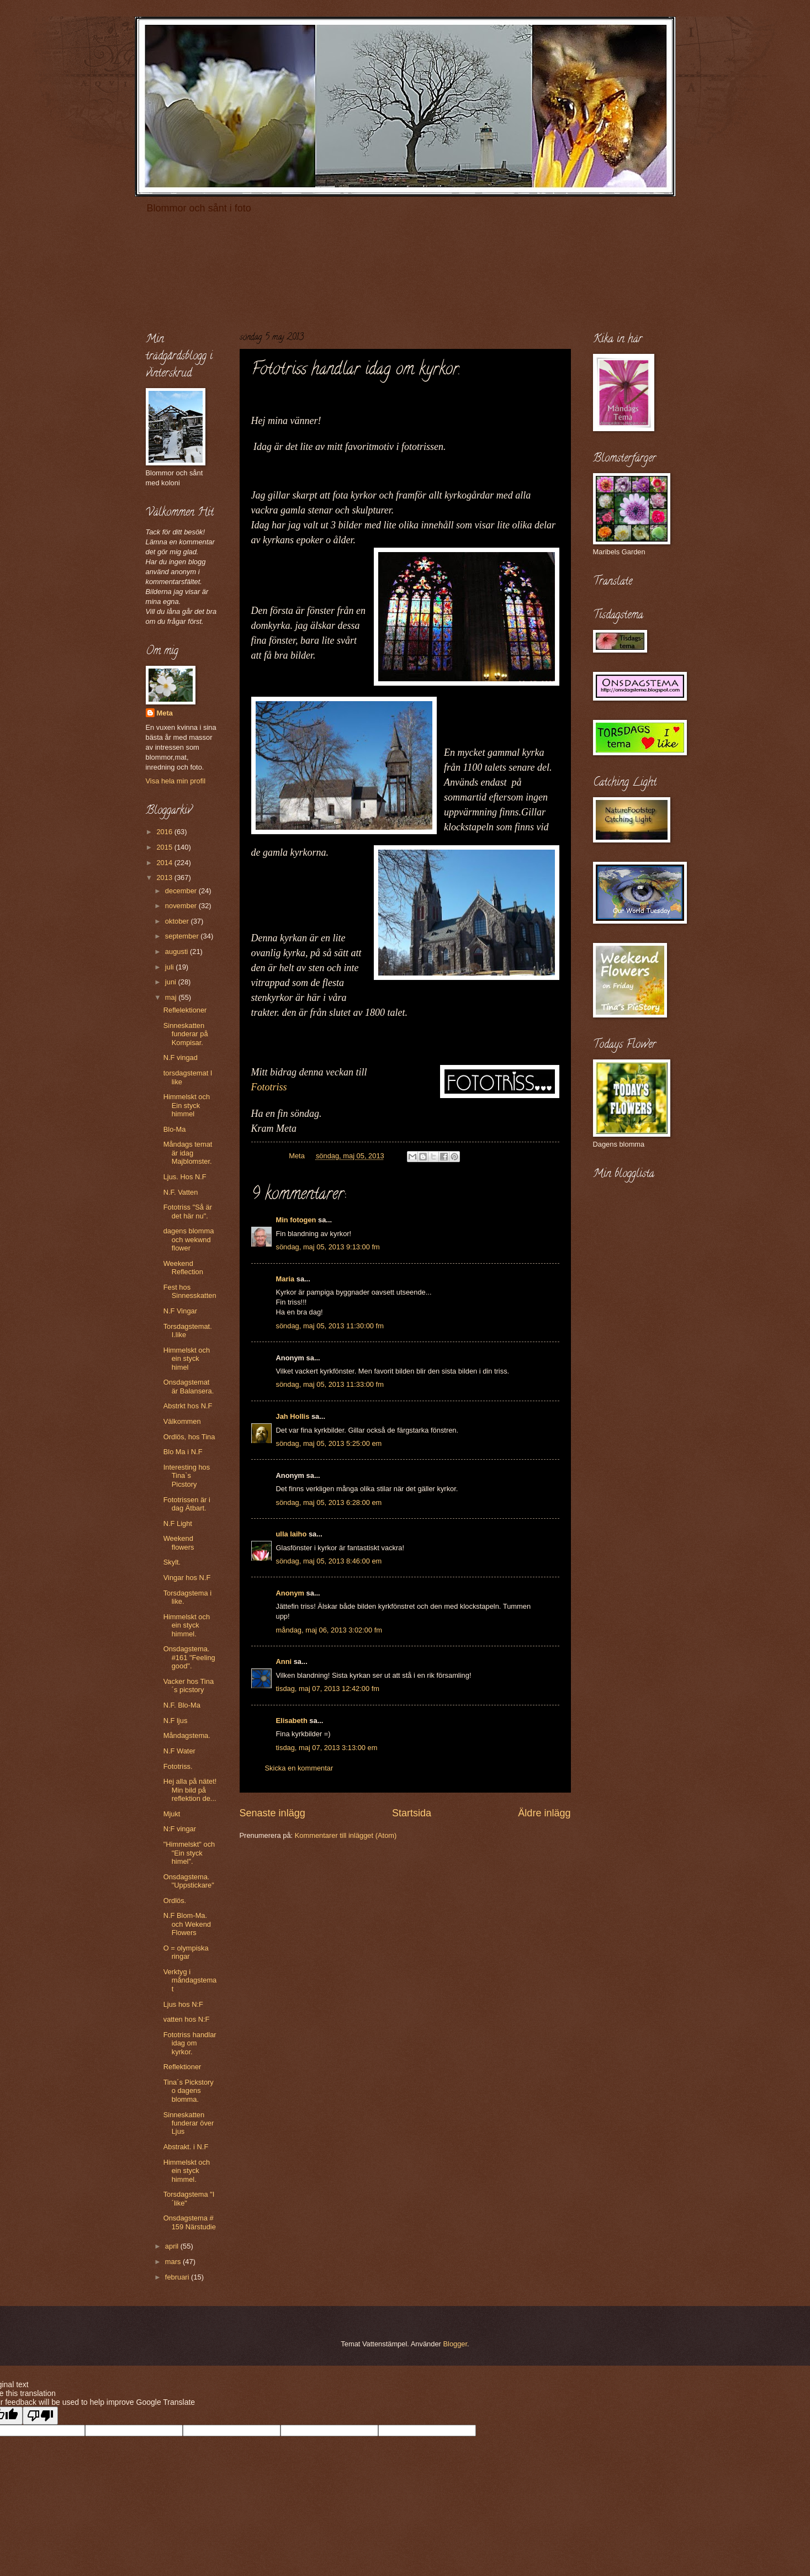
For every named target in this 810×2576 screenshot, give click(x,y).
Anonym (290, 1593)
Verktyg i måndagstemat (190, 1980)
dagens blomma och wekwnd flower (188, 1239)
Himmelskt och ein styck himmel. (186, 1625)
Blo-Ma (174, 1129)
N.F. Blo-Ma (181, 1705)
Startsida (411, 1813)
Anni (284, 1661)
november (182, 906)
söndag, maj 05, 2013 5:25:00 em (329, 1443)
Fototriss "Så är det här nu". (187, 1211)
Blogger (455, 2344)
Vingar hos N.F (187, 1577)
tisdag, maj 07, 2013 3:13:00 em (327, 1747)
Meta (165, 713)
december (182, 891)
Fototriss (269, 1087)
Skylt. (172, 1562)
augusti (177, 951)
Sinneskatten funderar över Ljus (188, 2123)
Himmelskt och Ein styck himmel (186, 1105)
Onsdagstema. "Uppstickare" (188, 1881)
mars (174, 2261)
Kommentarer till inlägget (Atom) (346, 1835)
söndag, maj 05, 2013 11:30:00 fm (330, 1326)
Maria (285, 1279)
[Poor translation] (40, 2416)
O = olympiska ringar (186, 1952)
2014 (165, 862)
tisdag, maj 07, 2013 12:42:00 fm (328, 1688)
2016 (165, 832)
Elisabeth (292, 1720)
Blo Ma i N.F (183, 1452)
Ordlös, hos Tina (189, 1437)
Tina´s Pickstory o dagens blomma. (188, 2090)
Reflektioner (182, 2067)
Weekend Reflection (183, 1267)
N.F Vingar (180, 1311)
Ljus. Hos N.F (185, 1177)
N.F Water (179, 1751)
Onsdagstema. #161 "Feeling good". (189, 1657)
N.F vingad (180, 1057)
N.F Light (177, 1523)
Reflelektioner (185, 1010)
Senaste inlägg (272, 1813)
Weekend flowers (178, 1542)
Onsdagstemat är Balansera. (188, 1386)
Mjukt (172, 1814)
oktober (178, 921)
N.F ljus (175, 1720)
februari (178, 2277)
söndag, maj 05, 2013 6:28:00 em (329, 1502)
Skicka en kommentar (299, 1768)
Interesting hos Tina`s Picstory (186, 1475)
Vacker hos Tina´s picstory (188, 1685)
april (173, 2246)
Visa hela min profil (176, 781)
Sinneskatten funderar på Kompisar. (185, 1034)
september (182, 936)
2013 (165, 877)
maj (171, 997)
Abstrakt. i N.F (186, 2147)
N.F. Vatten (180, 1192)
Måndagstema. (186, 1735)
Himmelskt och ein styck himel (186, 1358)
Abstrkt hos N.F (188, 1406)
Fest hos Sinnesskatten (189, 1291)
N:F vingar (179, 1829)
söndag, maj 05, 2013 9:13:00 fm (328, 1247)
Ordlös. (175, 1900)
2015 (165, 847)
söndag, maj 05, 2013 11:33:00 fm (330, 1384)
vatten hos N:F (186, 2019)
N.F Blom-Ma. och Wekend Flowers (187, 1924)
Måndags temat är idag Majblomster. (188, 1152)
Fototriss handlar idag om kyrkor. (189, 2043)
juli (170, 967)
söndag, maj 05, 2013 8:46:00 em (329, 1561)
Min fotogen (296, 1220)
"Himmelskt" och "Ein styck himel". (189, 1852)
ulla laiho (291, 1534)
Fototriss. (178, 1766)
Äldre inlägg (544, 1813)
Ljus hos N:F (183, 2004)
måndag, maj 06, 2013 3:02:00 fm (329, 1630)
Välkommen (182, 1421)
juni (171, 982)
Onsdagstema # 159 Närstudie (189, 2222)
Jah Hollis (293, 1416)
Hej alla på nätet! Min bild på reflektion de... (190, 1790)
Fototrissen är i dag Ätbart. (186, 1504)
